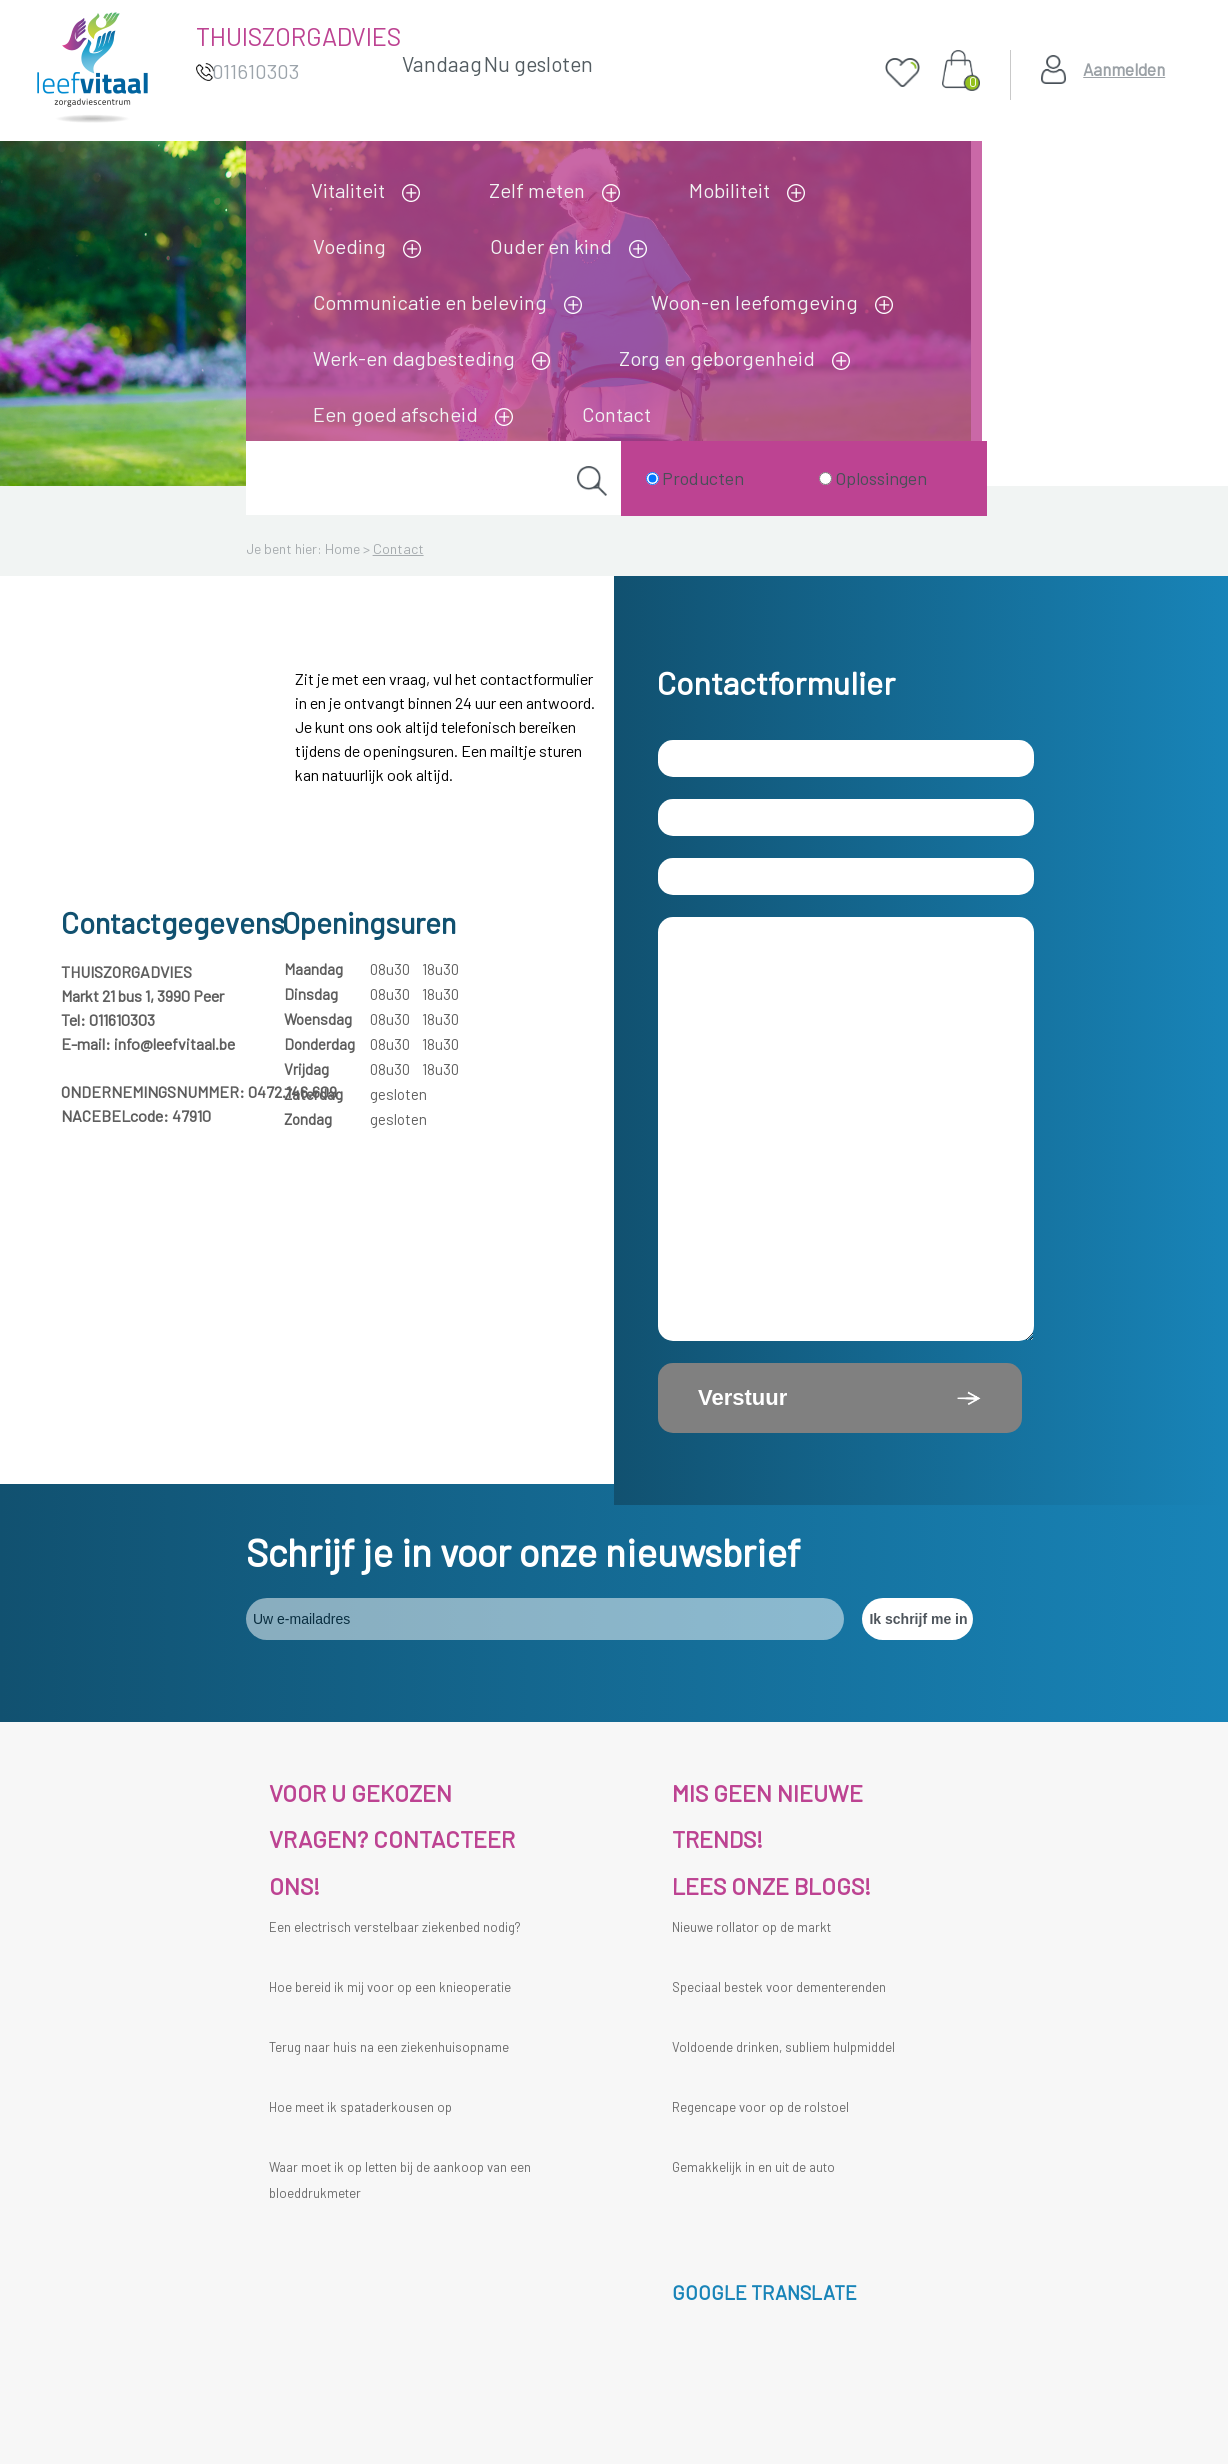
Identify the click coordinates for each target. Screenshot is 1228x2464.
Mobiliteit (729, 190)
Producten (703, 478)
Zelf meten (537, 190)
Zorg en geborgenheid (717, 358)
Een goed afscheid (395, 414)
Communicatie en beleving (430, 302)
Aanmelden (1124, 69)
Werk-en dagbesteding (414, 358)
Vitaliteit (348, 190)
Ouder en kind (551, 246)
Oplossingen (881, 478)
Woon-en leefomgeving (754, 302)
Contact (616, 414)
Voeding (349, 246)
